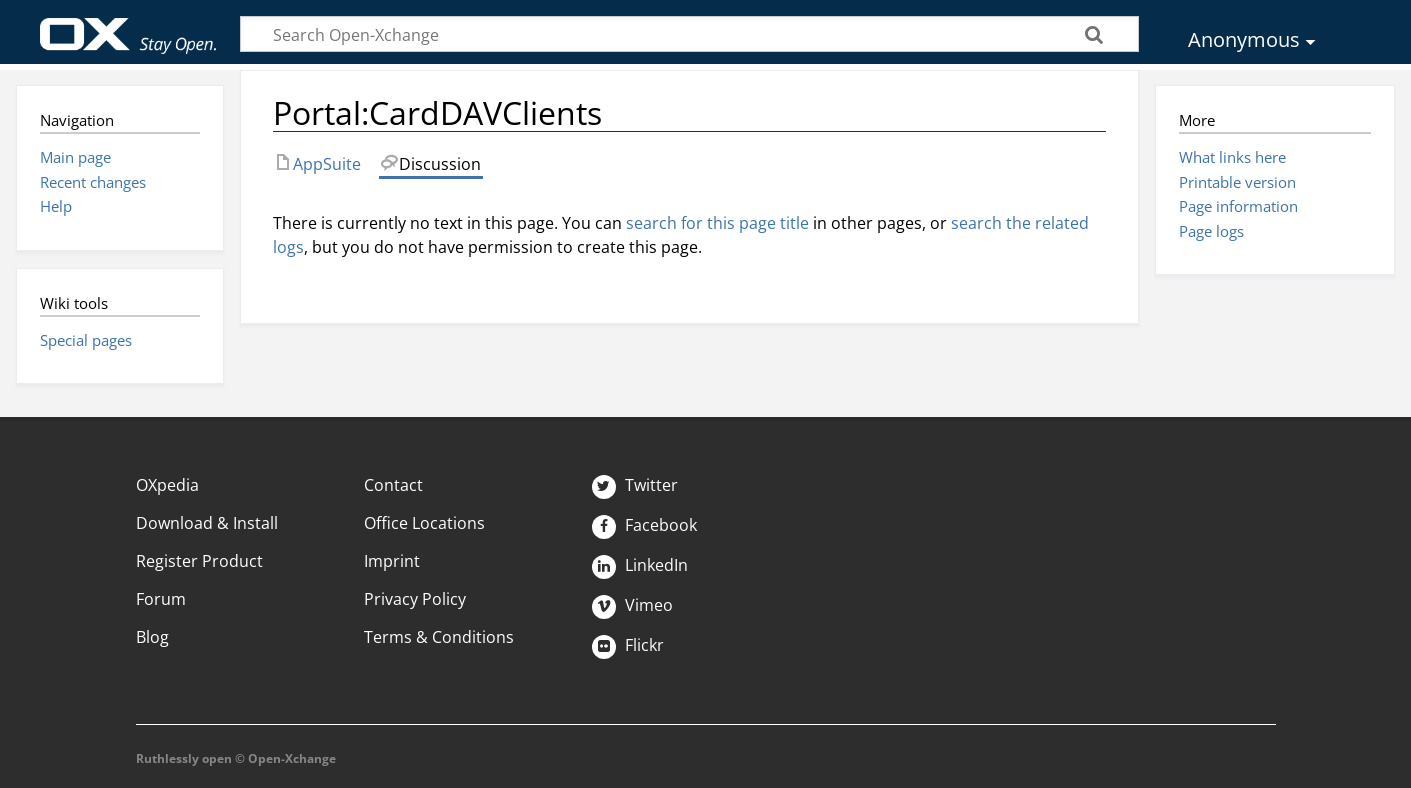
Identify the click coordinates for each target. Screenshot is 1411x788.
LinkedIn (640, 565)
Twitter (635, 485)
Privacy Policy (415, 599)
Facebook (644, 525)
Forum (161, 599)
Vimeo (632, 605)
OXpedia (167, 485)
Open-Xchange (128, 26)
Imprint (392, 561)
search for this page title (717, 223)
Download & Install (207, 523)
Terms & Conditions (439, 637)
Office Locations (424, 523)
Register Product (199, 561)
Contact (393, 485)
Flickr (628, 645)
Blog (152, 637)
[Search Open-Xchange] (689, 34)
